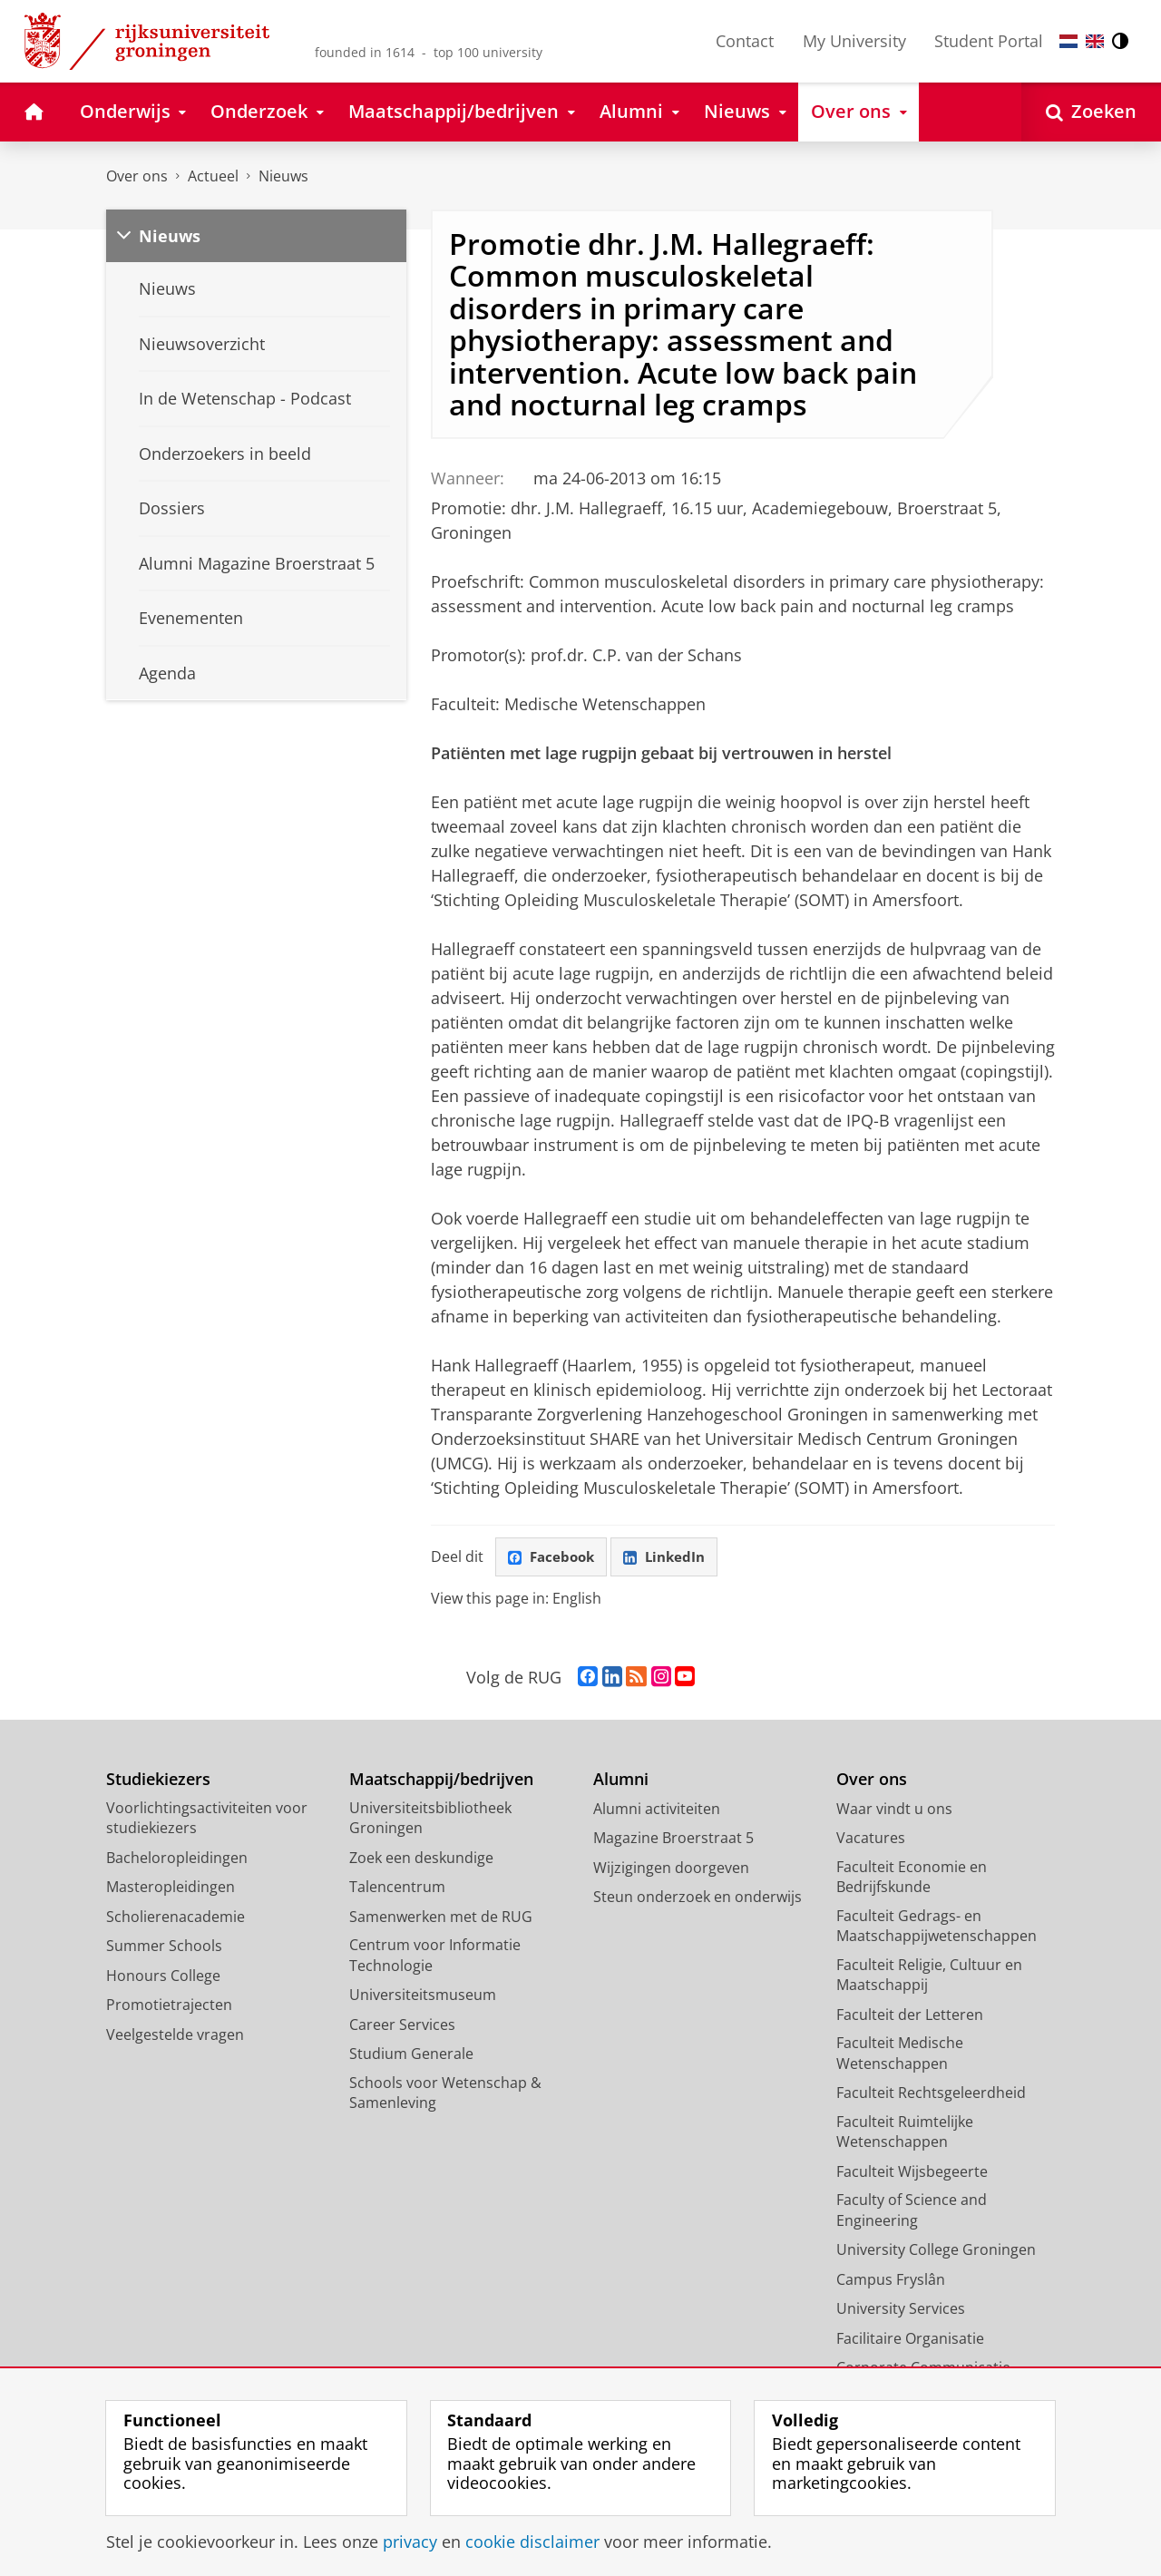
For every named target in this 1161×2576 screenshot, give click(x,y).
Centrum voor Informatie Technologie (435, 1956)
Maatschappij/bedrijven (441, 1780)
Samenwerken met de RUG (440, 1917)
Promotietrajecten (169, 2005)
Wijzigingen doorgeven (671, 1868)
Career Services (402, 2025)
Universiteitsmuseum (422, 1995)
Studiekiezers (158, 1780)
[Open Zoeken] (1091, 112)
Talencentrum (397, 1888)
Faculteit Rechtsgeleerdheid (931, 2093)
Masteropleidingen (170, 1888)
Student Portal (988, 41)
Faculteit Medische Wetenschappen (899, 2054)
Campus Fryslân (890, 2280)
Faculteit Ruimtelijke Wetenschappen (904, 2133)
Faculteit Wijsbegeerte (912, 2172)
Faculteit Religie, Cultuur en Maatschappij (929, 1976)
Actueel (213, 176)
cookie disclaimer (532, 2541)
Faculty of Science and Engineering (911, 2211)
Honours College (163, 1976)
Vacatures (870, 1839)
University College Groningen (936, 2250)
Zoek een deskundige (421, 1859)
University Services (900, 2309)
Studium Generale (411, 2054)
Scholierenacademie (175, 1917)
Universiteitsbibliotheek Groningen (430, 1819)
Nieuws (283, 176)
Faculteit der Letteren (909, 2015)
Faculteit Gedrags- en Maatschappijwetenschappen (936, 1927)
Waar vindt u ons (894, 1810)
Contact (745, 41)
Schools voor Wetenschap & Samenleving (445, 2093)
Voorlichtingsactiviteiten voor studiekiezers (206, 1819)
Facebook (553, 1557)
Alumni (621, 1780)
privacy (410, 2541)
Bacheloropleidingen (177, 1859)
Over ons (137, 176)
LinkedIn (671, 1557)
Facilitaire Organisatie (910, 2339)
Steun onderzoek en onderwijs (697, 1898)
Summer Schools (164, 1946)
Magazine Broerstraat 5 (673, 1839)
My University (854, 41)
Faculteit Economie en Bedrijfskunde (911, 1878)
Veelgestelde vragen (175, 2035)
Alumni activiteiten (656, 1810)
